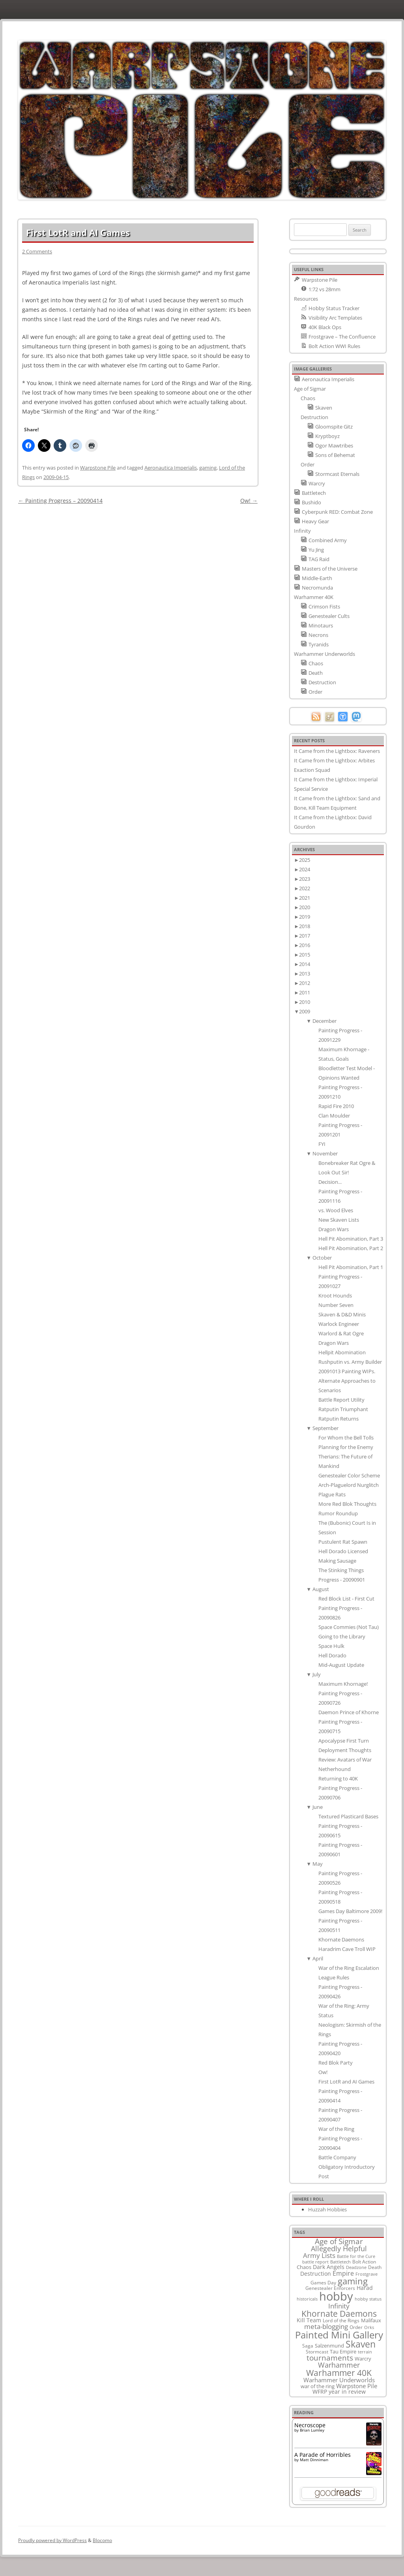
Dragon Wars (333, 1229)
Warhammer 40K (313, 597)
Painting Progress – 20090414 (60, 500)
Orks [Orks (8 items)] (369, 2327)
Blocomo (102, 2540)
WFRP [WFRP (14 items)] (319, 2391)
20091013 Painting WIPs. (346, 1371)
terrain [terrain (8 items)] (365, 2352)
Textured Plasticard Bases (348, 1816)
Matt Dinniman (314, 2459)
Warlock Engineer (338, 1323)
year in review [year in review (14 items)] (347, 2391)
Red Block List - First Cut (346, 1598)
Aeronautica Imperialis (170, 467)
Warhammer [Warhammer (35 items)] (339, 2365)
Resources (306, 298)
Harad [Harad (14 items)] (365, 2287)
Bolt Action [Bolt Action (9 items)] (364, 2261)
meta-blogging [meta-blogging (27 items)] (326, 2326)
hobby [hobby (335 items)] (336, 2296)
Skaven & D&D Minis (342, 1314)
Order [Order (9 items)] (356, 2327)
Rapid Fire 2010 (336, 1106)
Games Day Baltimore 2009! (350, 1911)
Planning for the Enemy (345, 1447)
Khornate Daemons (341, 1939)
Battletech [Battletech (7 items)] (340, 2262)
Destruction (314, 417)
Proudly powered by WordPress (52, 2540)
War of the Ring (336, 2128)
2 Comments (37, 251)
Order (307, 464)
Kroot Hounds (335, 1295)
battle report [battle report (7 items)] (315, 2262)
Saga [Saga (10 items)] (307, 2345)
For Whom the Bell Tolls (346, 1437)
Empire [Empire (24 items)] (343, 2273)
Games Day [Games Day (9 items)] (323, 2282)
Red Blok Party (335, 2062)
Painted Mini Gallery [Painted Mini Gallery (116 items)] (339, 2334)
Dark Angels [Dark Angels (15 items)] (328, 2267)
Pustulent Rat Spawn (342, 1541)
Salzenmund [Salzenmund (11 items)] (329, 2345)
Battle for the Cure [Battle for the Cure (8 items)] (356, 2256)
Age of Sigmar (310, 388)
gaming (208, 467)
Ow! (249, 500)
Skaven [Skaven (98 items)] (361, 2344)
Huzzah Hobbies (327, 2209)
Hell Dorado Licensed (343, 1551)
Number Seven (336, 1305)
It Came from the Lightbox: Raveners (337, 750)
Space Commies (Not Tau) (348, 1627)
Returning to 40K (338, 1778)
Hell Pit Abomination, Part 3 (350, 1238)
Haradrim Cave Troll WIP (347, 1949)
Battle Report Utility (341, 1399)
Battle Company (337, 2157)
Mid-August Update (341, 1664)
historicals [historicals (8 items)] (307, 2299)
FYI (321, 1144)
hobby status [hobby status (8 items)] (368, 2299)
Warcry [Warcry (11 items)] (363, 2358)
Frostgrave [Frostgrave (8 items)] (366, 2274)
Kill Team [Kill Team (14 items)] (309, 2320)
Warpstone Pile (98, 467)
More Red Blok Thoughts (347, 1503)
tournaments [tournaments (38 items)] (330, 2358)
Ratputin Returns (338, 1418)
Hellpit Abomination (342, 1352)
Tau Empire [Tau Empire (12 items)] (343, 2351)
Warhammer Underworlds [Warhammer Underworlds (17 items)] (339, 2380)
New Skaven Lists (338, 1219)
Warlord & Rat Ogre (341, 1333)
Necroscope (309, 2425)
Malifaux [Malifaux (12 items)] (371, 2320)
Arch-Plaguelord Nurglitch (348, 1484)
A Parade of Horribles (322, 2454)
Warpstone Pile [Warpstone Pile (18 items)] (356, 2386)
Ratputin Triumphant (343, 1409)
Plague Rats (332, 1494)
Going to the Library (341, 1636)
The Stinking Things (341, 1570)
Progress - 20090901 (341, 1579)
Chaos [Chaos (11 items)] (304, 2267)
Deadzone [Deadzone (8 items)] (356, 2267)
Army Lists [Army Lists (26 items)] (319, 2255)
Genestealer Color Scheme (349, 1475)
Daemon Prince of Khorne (348, 1712)
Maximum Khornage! (343, 1683)
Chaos (308, 398)
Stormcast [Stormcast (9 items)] (317, 2351)
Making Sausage (337, 1560)
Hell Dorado (332, 1655)
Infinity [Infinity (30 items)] (339, 2305)
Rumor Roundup (338, 1513)
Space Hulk (331, 1645)
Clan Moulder (334, 1115)
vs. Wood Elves (335, 1210)
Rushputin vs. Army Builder (350, 1361)
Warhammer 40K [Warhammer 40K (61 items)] (339, 2372)
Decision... (330, 1181)
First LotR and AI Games (346, 2081)
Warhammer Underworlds (324, 653)
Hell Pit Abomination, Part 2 (350, 1248)
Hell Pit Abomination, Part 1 (350, 1267)
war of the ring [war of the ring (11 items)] (318, 2386)
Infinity (302, 530)
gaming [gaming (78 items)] (353, 2281)
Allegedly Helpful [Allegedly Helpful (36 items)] (339, 2248)
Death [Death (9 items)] (375, 2267)
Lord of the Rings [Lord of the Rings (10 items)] (341, 2320)
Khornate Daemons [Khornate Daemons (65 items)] (339, 2313)
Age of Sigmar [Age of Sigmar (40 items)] (339, 2241)
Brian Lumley (312, 2430)
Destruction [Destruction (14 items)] (315, 2273)
